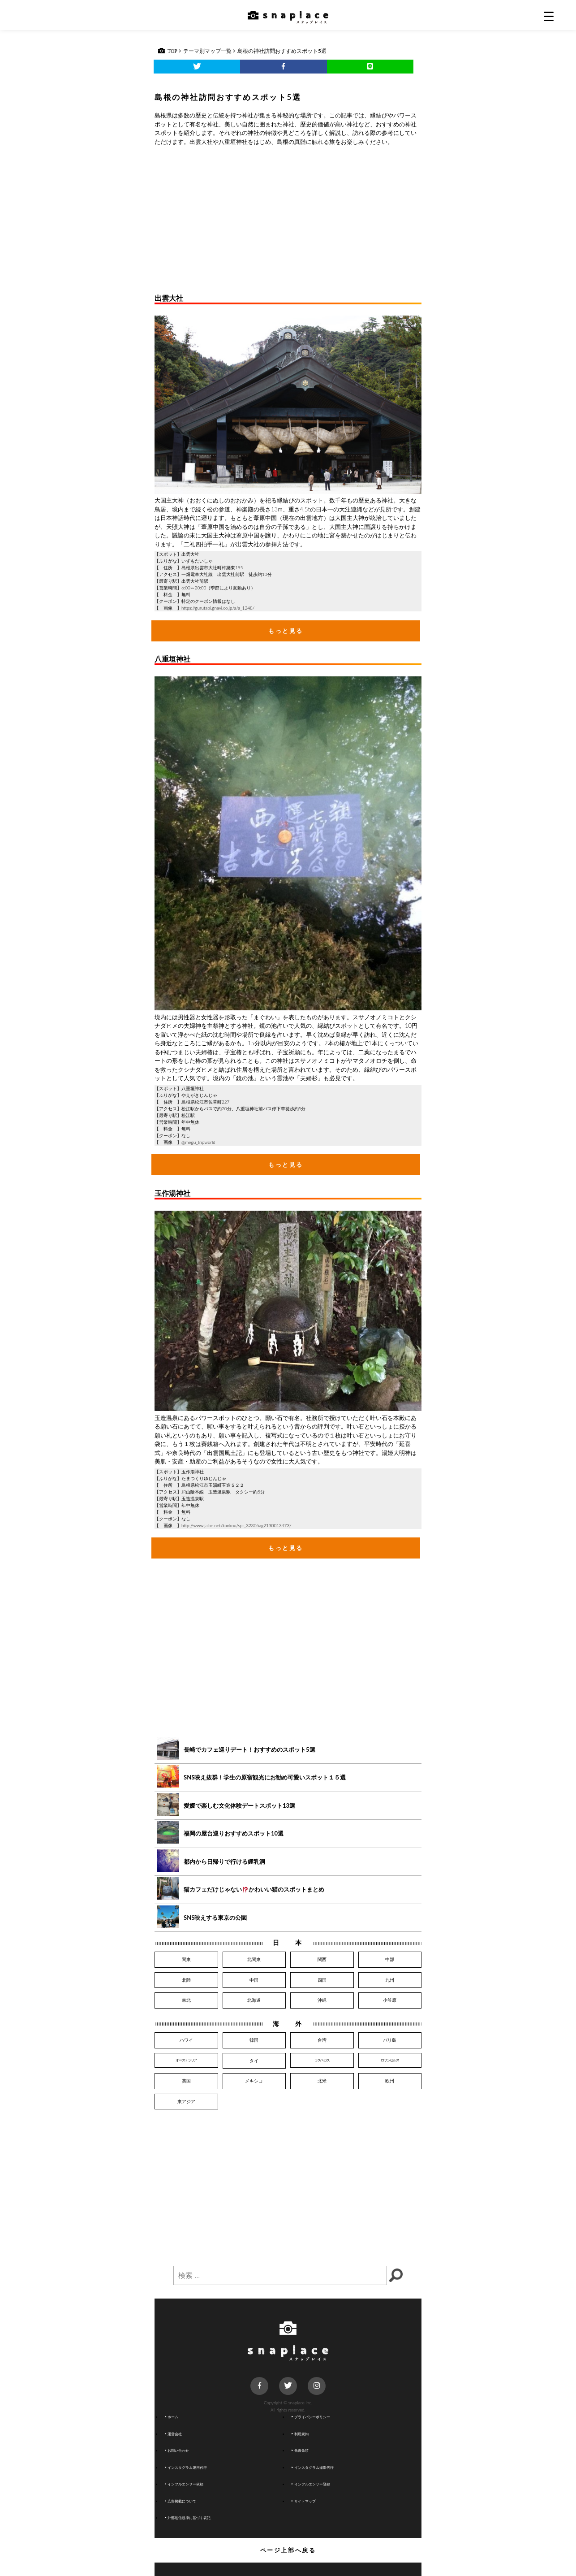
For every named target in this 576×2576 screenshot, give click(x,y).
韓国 (253, 2040)
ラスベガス (321, 2060)
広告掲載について (180, 2501)
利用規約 (300, 2434)
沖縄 (322, 2000)
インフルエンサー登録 (311, 2484)
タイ (253, 2060)
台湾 (322, 2040)
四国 (322, 1980)
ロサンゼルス (390, 2060)
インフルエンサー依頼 (184, 2484)
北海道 (254, 2000)
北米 (322, 2080)
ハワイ (186, 2040)
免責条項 (300, 2450)
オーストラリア (186, 2060)
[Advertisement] (288, 218)
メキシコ (254, 2080)
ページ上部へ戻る (288, 2550)
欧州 (389, 2080)
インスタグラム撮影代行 (313, 2467)
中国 (253, 1980)
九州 (389, 1980)
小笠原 (389, 2000)
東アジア (186, 2101)
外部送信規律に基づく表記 (188, 2517)
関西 (322, 1959)
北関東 (254, 1959)
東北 (186, 2000)
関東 (186, 1959)
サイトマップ (304, 2501)
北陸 (186, 1980)
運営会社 (173, 2434)
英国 (186, 2080)
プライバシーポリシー (311, 2417)
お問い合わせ (177, 2450)
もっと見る (285, 630)
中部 (389, 1959)
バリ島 (389, 2040)
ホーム (171, 2417)
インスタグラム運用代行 (186, 2467)
